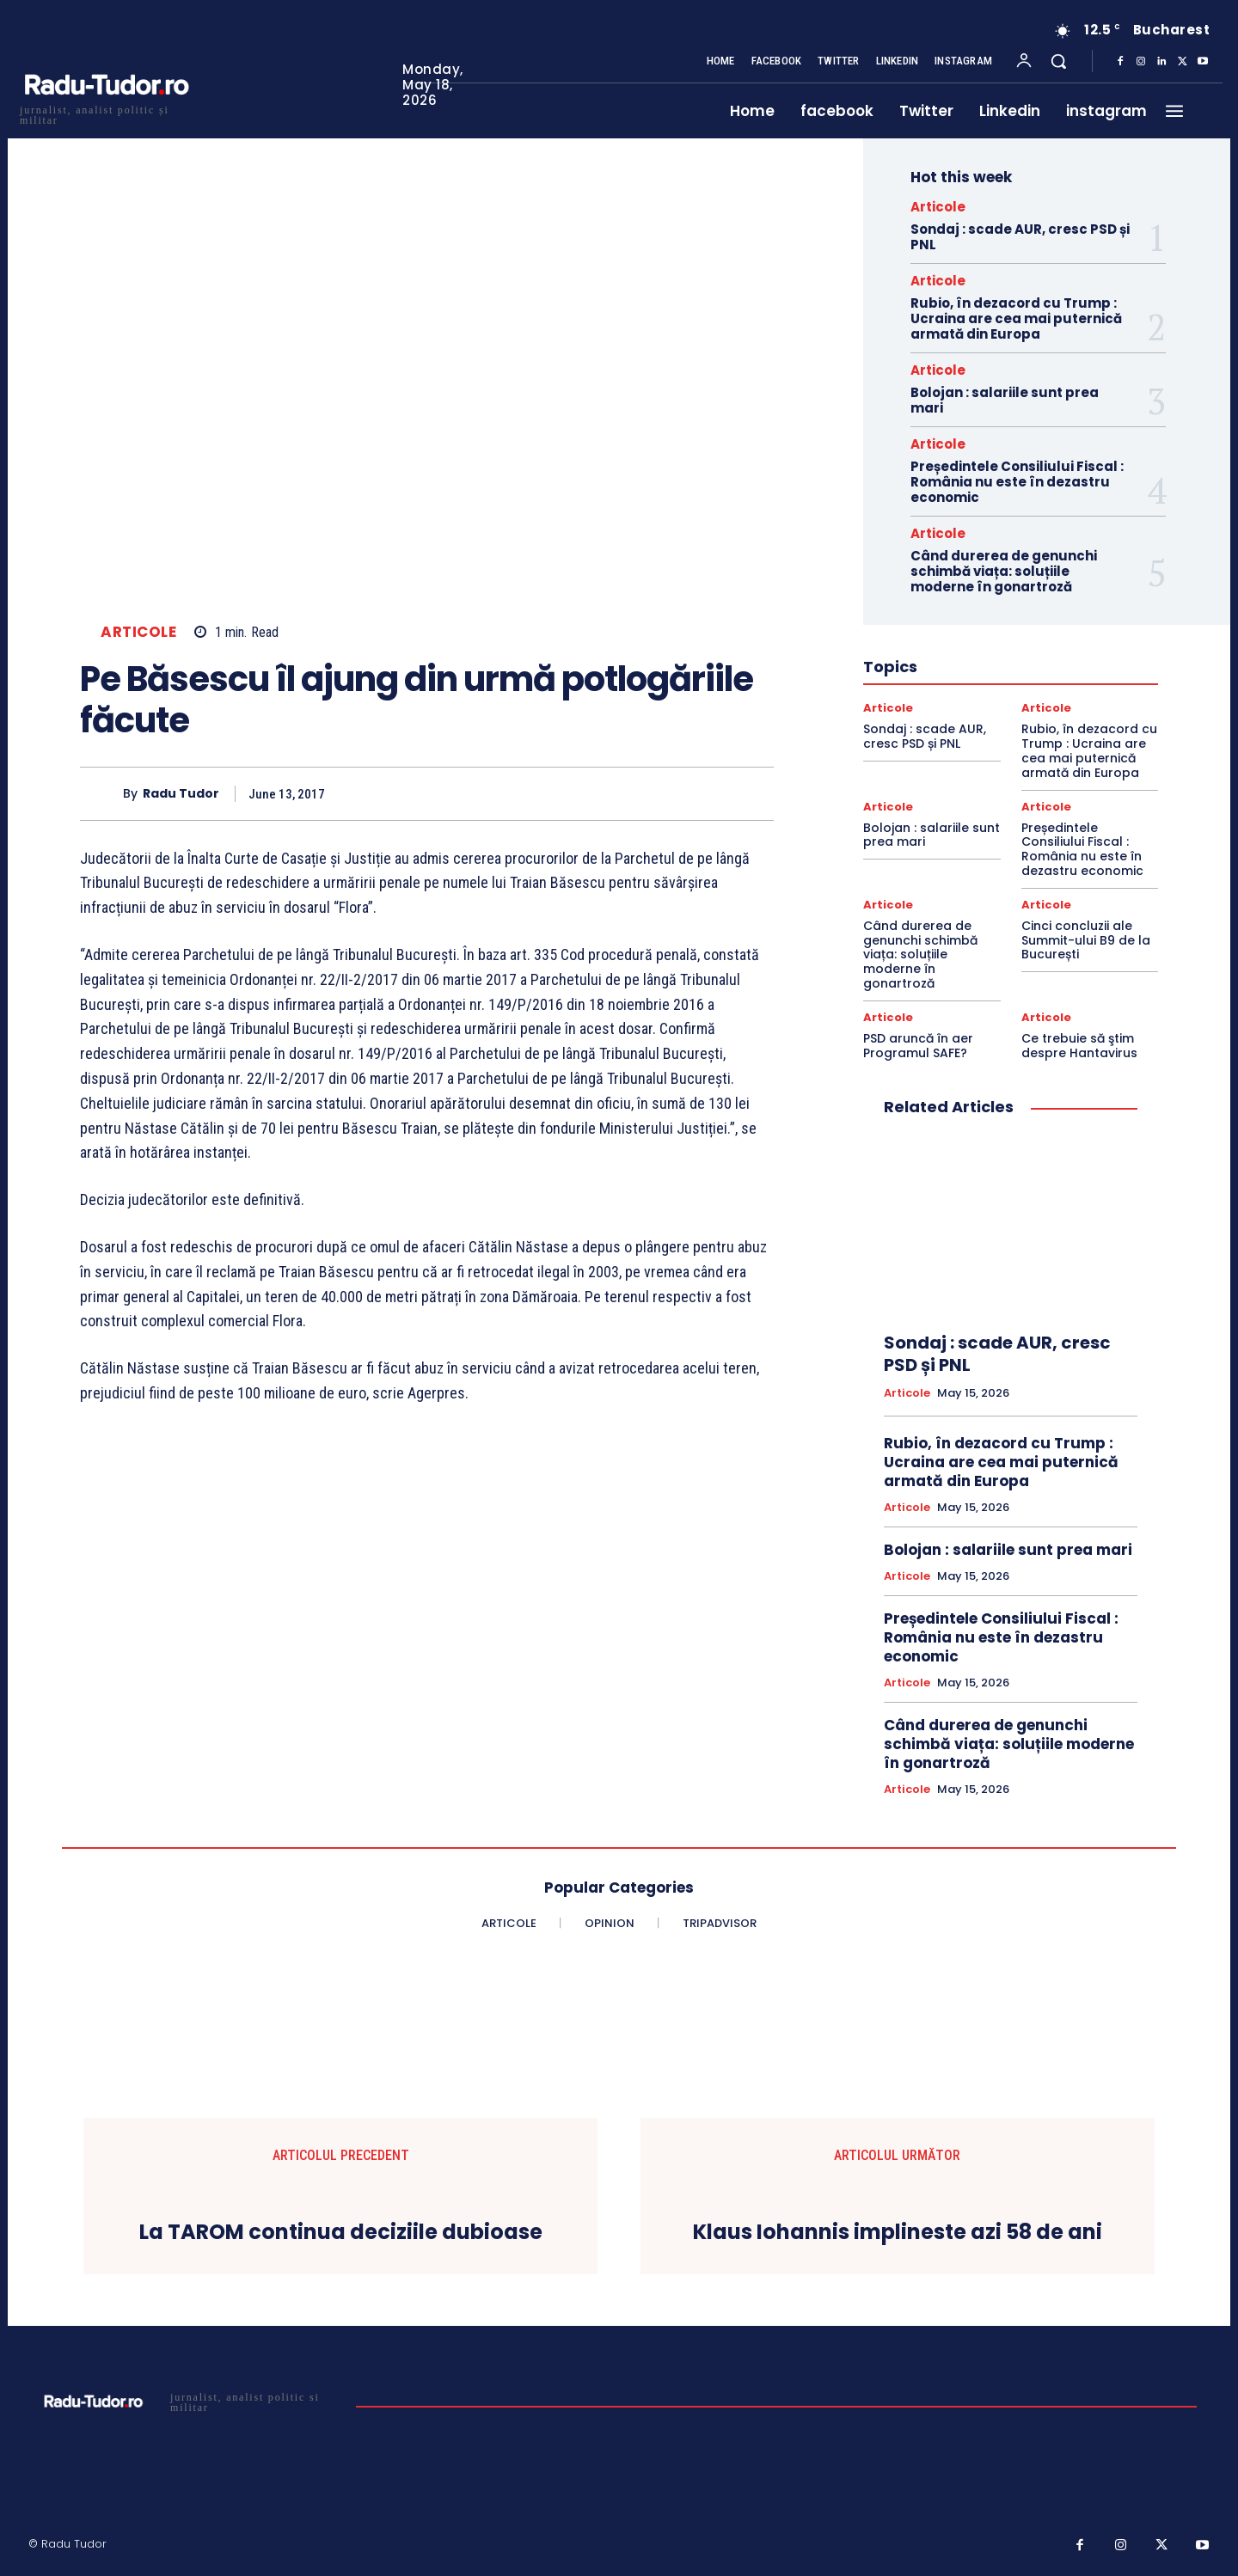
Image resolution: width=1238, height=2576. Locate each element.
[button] (1058, 61)
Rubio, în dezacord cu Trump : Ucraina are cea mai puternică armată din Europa (1016, 318)
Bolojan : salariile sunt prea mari (1004, 400)
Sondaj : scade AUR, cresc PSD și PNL (1020, 237)
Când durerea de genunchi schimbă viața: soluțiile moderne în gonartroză (1003, 571)
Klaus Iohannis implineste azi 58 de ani (897, 2232)
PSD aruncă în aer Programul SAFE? (918, 1046)
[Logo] (190, 2401)
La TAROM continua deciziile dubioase (340, 2232)
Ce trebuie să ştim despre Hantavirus (1079, 1046)
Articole (138, 632)
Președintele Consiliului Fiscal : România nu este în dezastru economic (1017, 481)
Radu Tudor (181, 793)
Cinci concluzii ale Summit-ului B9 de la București (1085, 940)
